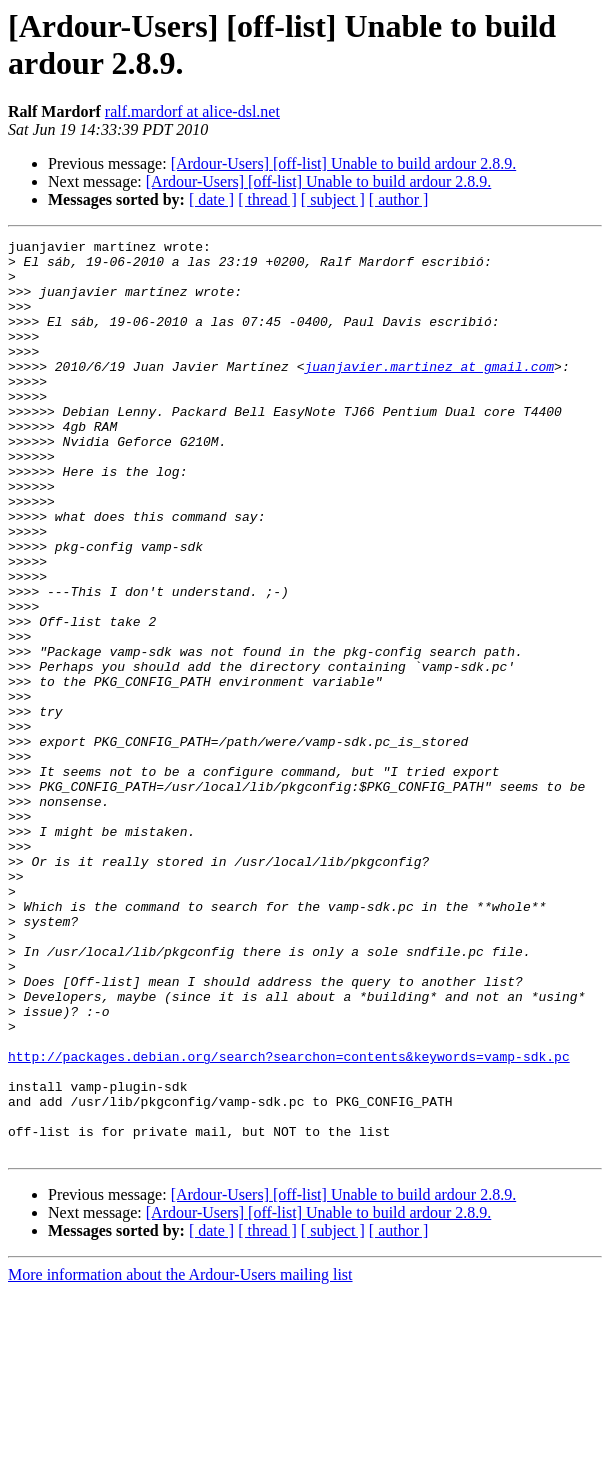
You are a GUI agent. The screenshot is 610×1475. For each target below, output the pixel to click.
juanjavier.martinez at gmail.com (429, 393)
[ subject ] (333, 199)
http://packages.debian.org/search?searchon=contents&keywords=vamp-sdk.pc (289, 1221)
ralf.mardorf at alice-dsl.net (192, 111)
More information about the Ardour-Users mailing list (180, 1457)
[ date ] (211, 199)
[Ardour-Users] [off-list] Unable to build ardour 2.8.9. (344, 163)
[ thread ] (267, 199)
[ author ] (399, 199)
